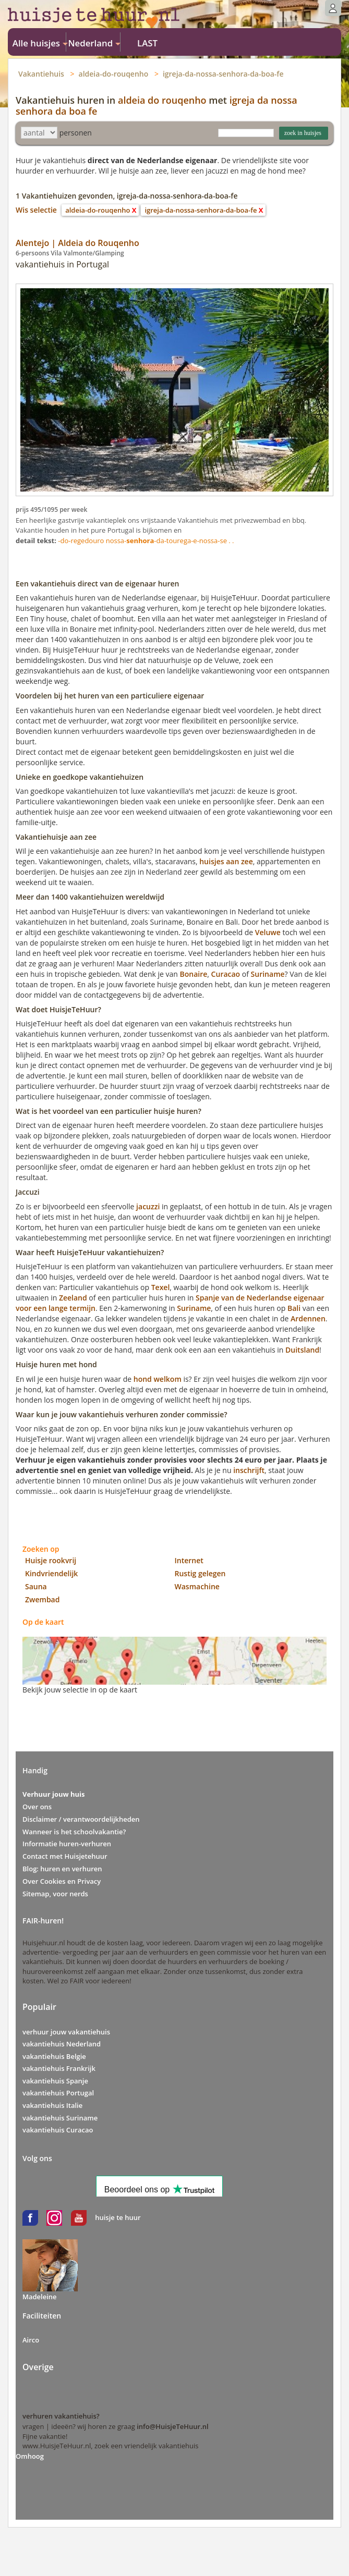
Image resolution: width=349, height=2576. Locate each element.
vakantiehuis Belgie (54, 2056)
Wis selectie (36, 210)
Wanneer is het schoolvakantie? (74, 1831)
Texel (160, 1287)
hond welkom (158, 1379)
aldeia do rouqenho (162, 100)
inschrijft (248, 1470)
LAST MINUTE (147, 44)
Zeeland (73, 1298)
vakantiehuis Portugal (58, 2092)
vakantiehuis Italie (52, 2105)
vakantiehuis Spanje (55, 2081)
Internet (189, 1560)
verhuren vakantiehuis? (61, 2416)
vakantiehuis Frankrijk (58, 2068)
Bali (293, 1308)
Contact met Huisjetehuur (64, 1856)
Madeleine (39, 2296)
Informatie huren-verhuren (66, 1843)
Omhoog (30, 2456)
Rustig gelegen (200, 1573)
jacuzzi (148, 1206)
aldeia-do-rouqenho (114, 74)
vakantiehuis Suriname (60, 2118)
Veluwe (268, 932)
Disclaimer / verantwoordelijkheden (81, 1819)
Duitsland (302, 1350)
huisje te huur (117, 2217)
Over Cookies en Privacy (61, 1881)
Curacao (225, 974)
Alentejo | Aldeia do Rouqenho (77, 243)
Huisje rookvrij (50, 1560)
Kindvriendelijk (51, 1573)
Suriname (268, 974)
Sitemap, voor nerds (55, 1893)
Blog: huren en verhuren (62, 1868)
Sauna (36, 1586)
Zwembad (42, 1599)
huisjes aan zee (226, 861)
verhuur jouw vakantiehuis (66, 2032)
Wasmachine (197, 1586)
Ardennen (308, 1318)
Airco (30, 2340)
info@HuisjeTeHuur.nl (172, 2426)
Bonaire (194, 974)
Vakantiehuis (41, 74)
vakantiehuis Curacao (57, 2130)
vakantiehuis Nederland (61, 2043)
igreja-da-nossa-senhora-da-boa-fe (223, 74)
